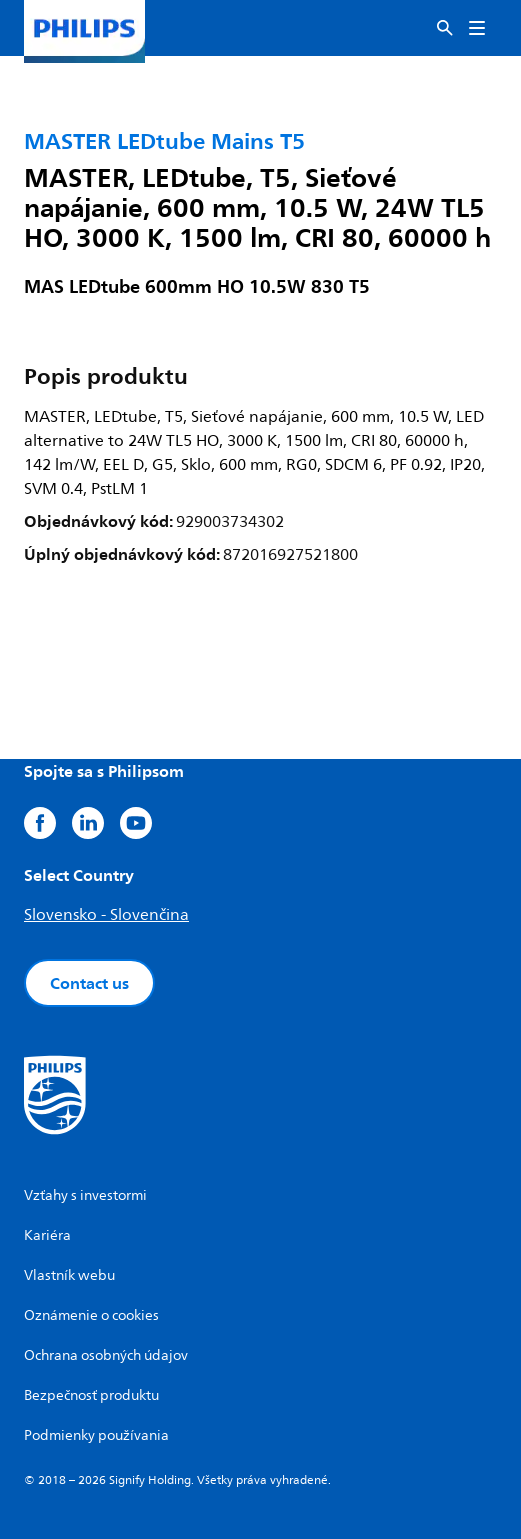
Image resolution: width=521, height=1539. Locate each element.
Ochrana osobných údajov (106, 1355)
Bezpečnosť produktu (91, 1395)
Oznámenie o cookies (91, 1315)
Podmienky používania (96, 1435)
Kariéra (47, 1235)
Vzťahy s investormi (85, 1195)
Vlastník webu (69, 1275)
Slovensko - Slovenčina (106, 915)
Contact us (89, 983)
